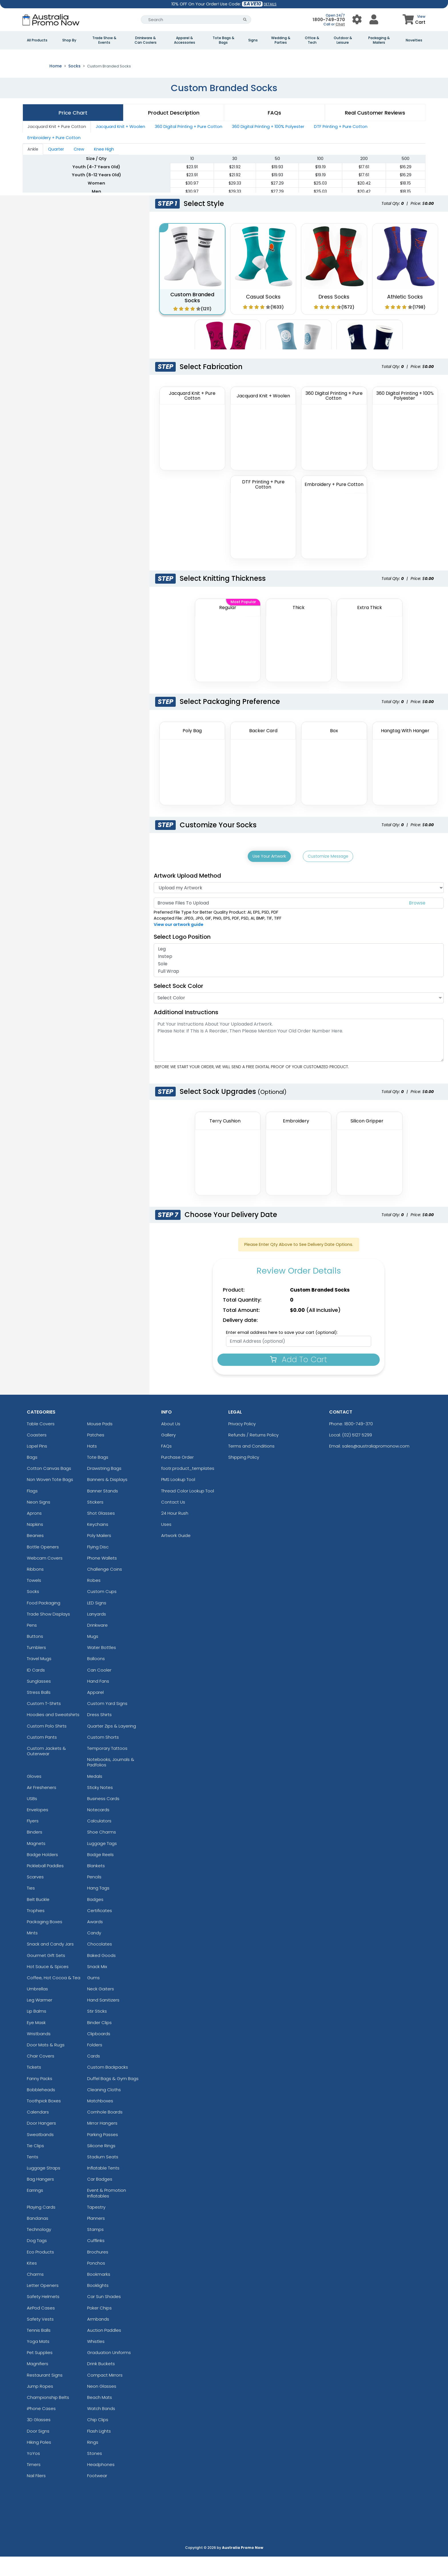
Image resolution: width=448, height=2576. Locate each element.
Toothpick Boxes (44, 2120)
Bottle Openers (43, 1566)
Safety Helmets (43, 2316)
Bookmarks (98, 2293)
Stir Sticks (97, 2030)
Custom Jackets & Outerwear (46, 1770)
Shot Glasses (101, 1532)
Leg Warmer (39, 2019)
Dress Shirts (99, 1734)
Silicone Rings (101, 2165)
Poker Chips (99, 2327)
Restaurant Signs (45, 2394)
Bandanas (37, 2237)
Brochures (97, 2271)
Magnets (36, 1863)
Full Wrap (298, 990)
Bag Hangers (40, 2198)
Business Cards (103, 1818)
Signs (253, 40)
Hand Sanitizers (103, 2019)
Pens (32, 1644)
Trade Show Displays (48, 1633)
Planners (96, 2237)
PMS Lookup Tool (178, 1499)
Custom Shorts (103, 1756)
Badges (95, 1919)
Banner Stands (102, 1510)
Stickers (95, 1521)
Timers (34, 2484)
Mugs (92, 1655)
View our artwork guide (178, 943)
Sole (298, 983)
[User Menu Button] (357, 19)
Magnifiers (37, 2383)
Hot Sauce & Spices (48, 1986)
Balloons (96, 1678)
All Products (37, 40)
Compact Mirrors (105, 2394)
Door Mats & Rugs (46, 2064)
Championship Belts (48, 2416)
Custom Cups (102, 1611)
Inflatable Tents (103, 2187)
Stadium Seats (102, 2176)
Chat (340, 24)
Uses (166, 1543)
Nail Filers (36, 2495)
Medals (94, 1795)
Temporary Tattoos (107, 1767)
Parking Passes (102, 2154)
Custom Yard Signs (107, 1723)
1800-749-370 (329, 20)
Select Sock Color (178, 1005)
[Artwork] (299, 906)
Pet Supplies (40, 2372)
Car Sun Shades (104, 2316)
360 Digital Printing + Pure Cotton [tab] (188, 146)
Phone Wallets (102, 1577)
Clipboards (98, 2053)
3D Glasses (39, 2439)
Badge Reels (100, 1874)
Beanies (35, 1555)
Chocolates (99, 1963)
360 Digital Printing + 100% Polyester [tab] (268, 146)
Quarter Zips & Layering (111, 1745)
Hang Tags (98, 1907)
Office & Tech (312, 40)
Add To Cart (298, 1378)
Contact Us (173, 1521)
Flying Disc (98, 1566)
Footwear (97, 2495)
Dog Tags (37, 2260)
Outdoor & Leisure (343, 40)
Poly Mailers (99, 1555)
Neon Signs (38, 1521)
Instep (298, 975)
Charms (35, 2293)
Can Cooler (99, 1689)
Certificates (99, 1930)
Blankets (96, 1885)
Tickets (34, 2086)
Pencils (94, 1896)
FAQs (166, 1465)
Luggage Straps (43, 2187)
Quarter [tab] (56, 169)
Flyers (33, 1840)
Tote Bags (97, 1476)
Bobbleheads (41, 2109)
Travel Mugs (39, 1678)
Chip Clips (97, 2439)
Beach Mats (99, 2416)
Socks (74, 86)
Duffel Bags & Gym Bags (113, 2098)
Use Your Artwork (269, 876)
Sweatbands (40, 2154)
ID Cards (36, 1689)
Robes (94, 1599)
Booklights (98, 2304)
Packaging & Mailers (379, 40)
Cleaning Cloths (104, 2109)
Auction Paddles (104, 2349)
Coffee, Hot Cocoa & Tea (53, 1997)
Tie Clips (35, 2165)
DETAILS (270, 4)
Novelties (414, 40)
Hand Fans (98, 1700)
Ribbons (35, 1588)
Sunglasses (39, 1700)
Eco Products (40, 2271)
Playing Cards (41, 2226)
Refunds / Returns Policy (253, 1454)
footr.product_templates (187, 1487)
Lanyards (96, 1633)
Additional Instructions (186, 1031)
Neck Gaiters (100, 2008)
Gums (93, 1997)
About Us (170, 1443)
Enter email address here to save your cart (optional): (282, 1351)
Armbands (98, 2338)
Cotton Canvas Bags (49, 1487)
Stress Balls (39, 1711)
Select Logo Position (185, 956)
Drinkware (97, 1644)
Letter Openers (43, 2304)
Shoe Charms (101, 1851)
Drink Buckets (101, 2383)
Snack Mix (97, 1986)
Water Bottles (101, 1667)
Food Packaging (43, 1622)
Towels (34, 1599)
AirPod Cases (41, 2327)
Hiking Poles (39, 2461)
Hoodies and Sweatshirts (53, 1734)
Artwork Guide (176, 1555)
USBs (32, 1818)
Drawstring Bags (104, 1487)
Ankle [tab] (32, 169)
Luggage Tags (102, 1863)
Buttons (35, 1655)
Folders (94, 2064)
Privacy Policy (242, 1443)
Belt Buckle (38, 1919)
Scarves (35, 1896)
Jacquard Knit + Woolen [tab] (120, 146)
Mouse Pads (100, 1443)
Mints (32, 1952)
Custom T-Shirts (44, 1723)
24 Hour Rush (174, 1532)
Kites (32, 2282)
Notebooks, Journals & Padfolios (110, 1781)
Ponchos (96, 2282)
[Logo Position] (214, 956)
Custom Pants (42, 1756)
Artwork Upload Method (187, 895)
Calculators (99, 1840)
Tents (32, 2176)
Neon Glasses (101, 2405)
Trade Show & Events (104, 40)
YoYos (33, 2472)
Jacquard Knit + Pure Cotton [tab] (56, 146)
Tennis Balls (39, 2349)
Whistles (96, 2360)
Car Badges (99, 2198)
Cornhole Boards (105, 2131)
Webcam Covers (45, 1577)
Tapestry (96, 2226)
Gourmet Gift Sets (46, 1974)
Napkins (35, 1543)
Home (55, 86)
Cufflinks (96, 2260)
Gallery (168, 1454)
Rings (92, 2461)
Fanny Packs (39, 2098)
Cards (93, 2075)
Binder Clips (99, 2042)
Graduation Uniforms (109, 2372)
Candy (94, 1952)
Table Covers (41, 1443)
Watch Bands (101, 2428)
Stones (94, 2472)
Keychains (97, 1543)
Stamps (95, 2248)
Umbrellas (37, 2008)
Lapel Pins (37, 1465)
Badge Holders (42, 1874)
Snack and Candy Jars (50, 1963)
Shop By (69, 40)
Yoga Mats (38, 2360)
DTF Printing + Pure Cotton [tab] (340, 146)
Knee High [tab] (104, 169)
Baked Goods (101, 1974)
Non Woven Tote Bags (50, 1499)
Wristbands (39, 2053)
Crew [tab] (79, 169)
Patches (95, 1454)
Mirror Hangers (102, 2142)
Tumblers (36, 1667)
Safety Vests (40, 2338)
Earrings (35, 2210)
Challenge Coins (104, 1588)
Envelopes (37, 1829)
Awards (95, 1941)
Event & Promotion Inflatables (106, 2212)
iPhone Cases (41, 2428)
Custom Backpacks (107, 2086)
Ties (31, 1907)
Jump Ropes (40, 2405)
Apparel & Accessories (184, 40)
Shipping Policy (243, 1476)
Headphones (101, 2484)
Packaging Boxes (44, 1941)
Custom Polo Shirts (47, 1745)
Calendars (38, 2131)
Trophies (36, 1930)
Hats (92, 1465)
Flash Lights (99, 2450)
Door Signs (38, 2450)
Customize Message (328, 876)
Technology (39, 2248)
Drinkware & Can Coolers (146, 40)
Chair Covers (40, 2075)
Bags (32, 1476)
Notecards (98, 1829)
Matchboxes (100, 2120)
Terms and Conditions (251, 1465)
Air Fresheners (41, 1807)
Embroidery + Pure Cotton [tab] (54, 158)
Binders (34, 1851)
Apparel (95, 1711)
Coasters (37, 1454)
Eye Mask (36, 2042)
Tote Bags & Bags (223, 40)
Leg (298, 968)
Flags (32, 1510)
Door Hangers (41, 2142)
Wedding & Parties (280, 40)
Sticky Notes (100, 1807)
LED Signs (96, 1622)
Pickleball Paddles (45, 1885)
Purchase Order (177, 1476)
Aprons (34, 1532)
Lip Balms (36, 2030)
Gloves (34, 1795)
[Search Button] (245, 19)
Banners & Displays (107, 1499)
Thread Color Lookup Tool (187, 1510)
